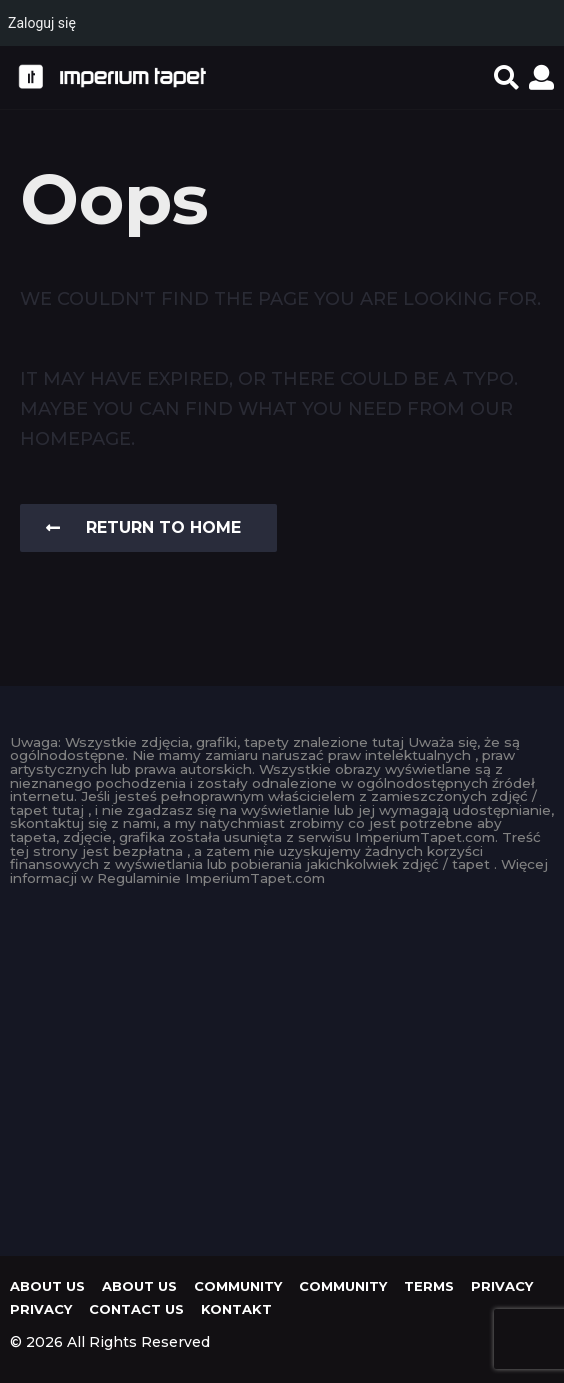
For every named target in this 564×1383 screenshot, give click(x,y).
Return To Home (143, 527)
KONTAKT (236, 1309)
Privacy (502, 1286)
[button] (506, 77)
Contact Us (136, 1309)
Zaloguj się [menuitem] (42, 23)
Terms (429, 1286)
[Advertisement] (282, 1066)
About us (47, 1286)
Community (238, 1286)
